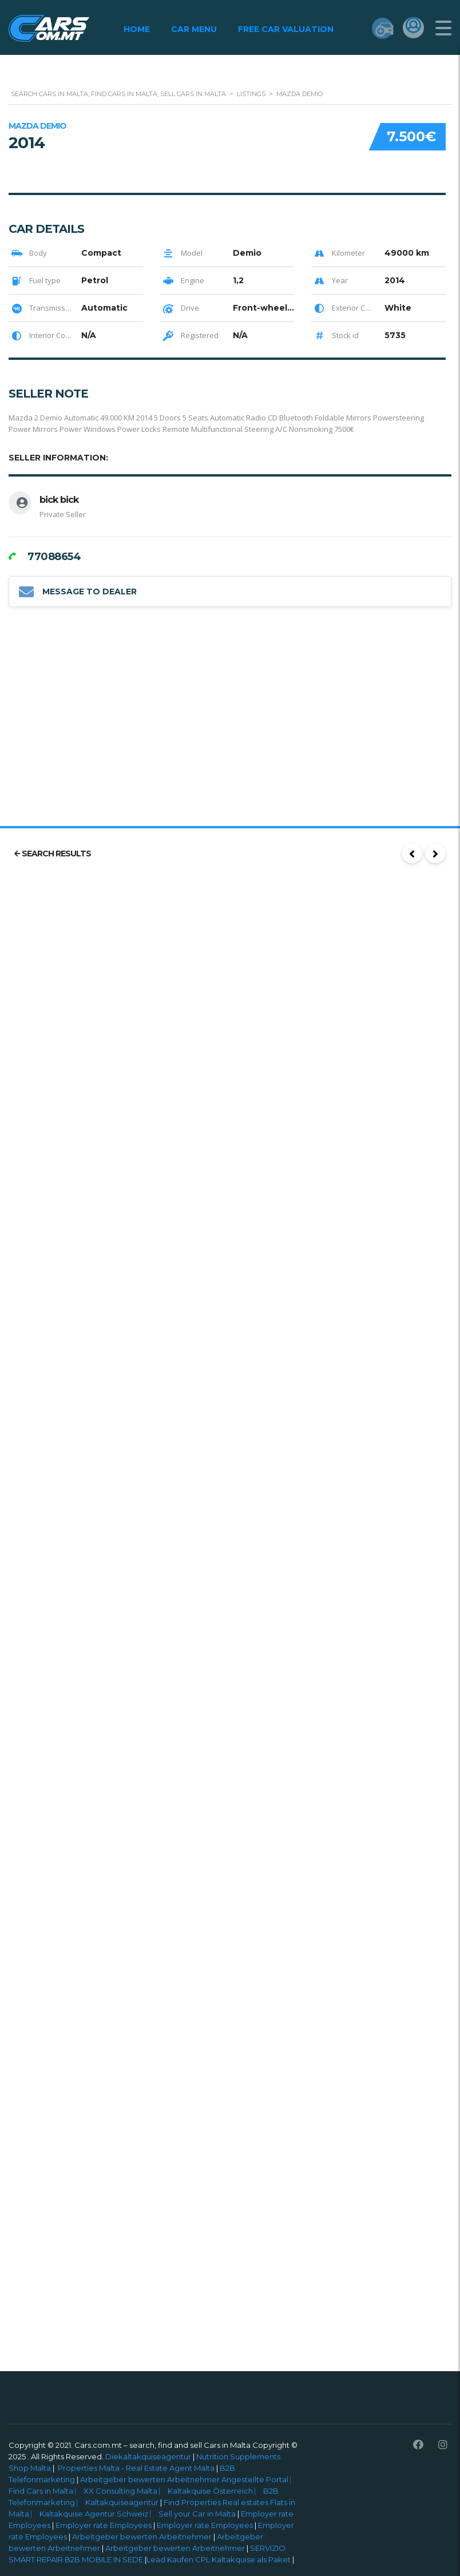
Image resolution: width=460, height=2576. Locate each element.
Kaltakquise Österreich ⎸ (215, 2490)
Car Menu (193, 29)
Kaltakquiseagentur (122, 2502)
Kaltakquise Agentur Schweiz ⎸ (98, 2513)
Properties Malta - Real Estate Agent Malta (136, 2467)
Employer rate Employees (103, 2525)
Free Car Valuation (285, 29)
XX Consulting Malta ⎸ (126, 2490)
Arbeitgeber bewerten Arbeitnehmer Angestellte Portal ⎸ (188, 2479)
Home (136, 29)
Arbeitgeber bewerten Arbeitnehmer (142, 2536)
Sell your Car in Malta (197, 2513)
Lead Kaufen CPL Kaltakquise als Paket (218, 2559)
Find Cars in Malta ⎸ (46, 2490)
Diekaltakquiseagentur (148, 2456)
